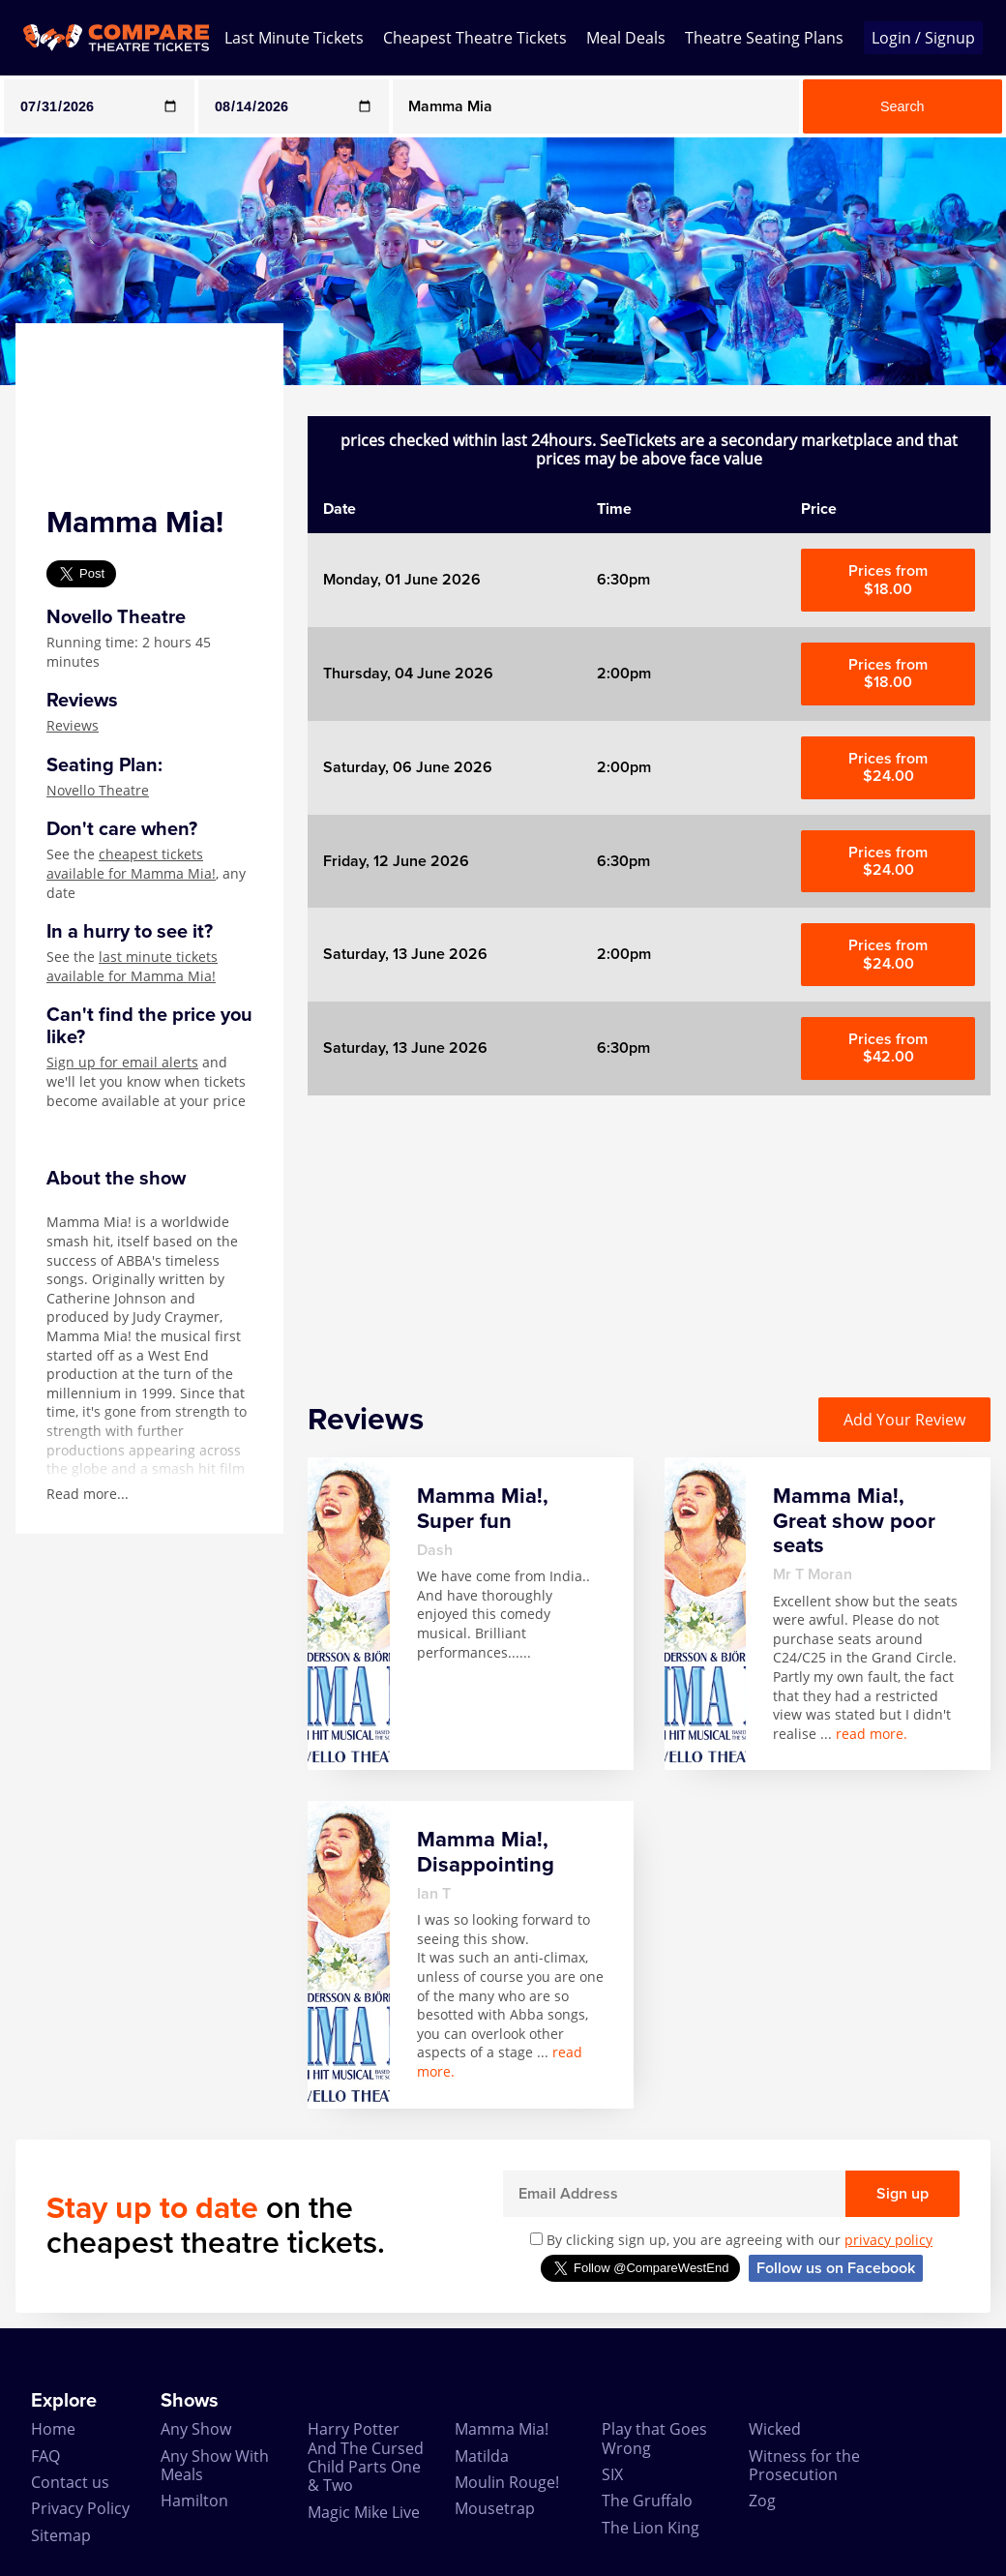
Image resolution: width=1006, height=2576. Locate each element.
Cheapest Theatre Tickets (475, 37)
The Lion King (650, 2527)
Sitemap (61, 2535)
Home (53, 2429)
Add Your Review (904, 1419)
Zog (762, 2500)
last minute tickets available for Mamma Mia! (132, 966)
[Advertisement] (649, 1230)
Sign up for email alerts (122, 1062)
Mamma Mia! (501, 2429)
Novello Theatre (97, 790)
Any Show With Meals (215, 2465)
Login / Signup (923, 37)
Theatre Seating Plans (764, 37)
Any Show (196, 2429)
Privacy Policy (80, 2508)
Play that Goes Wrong (654, 2438)
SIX (612, 2474)
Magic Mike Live (364, 2512)
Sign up (902, 2193)
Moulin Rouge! (507, 2482)
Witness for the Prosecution (804, 2465)
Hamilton (194, 2500)
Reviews (72, 725)
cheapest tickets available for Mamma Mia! (131, 864)
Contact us (70, 2482)
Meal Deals (626, 37)
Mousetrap (495, 2508)
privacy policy (888, 2240)
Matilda (482, 2456)
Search (902, 106)
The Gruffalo (647, 2500)
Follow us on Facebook (835, 2268)
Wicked (775, 2429)
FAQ (45, 2456)
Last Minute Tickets (294, 37)
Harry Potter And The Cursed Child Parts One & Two (366, 2457)
